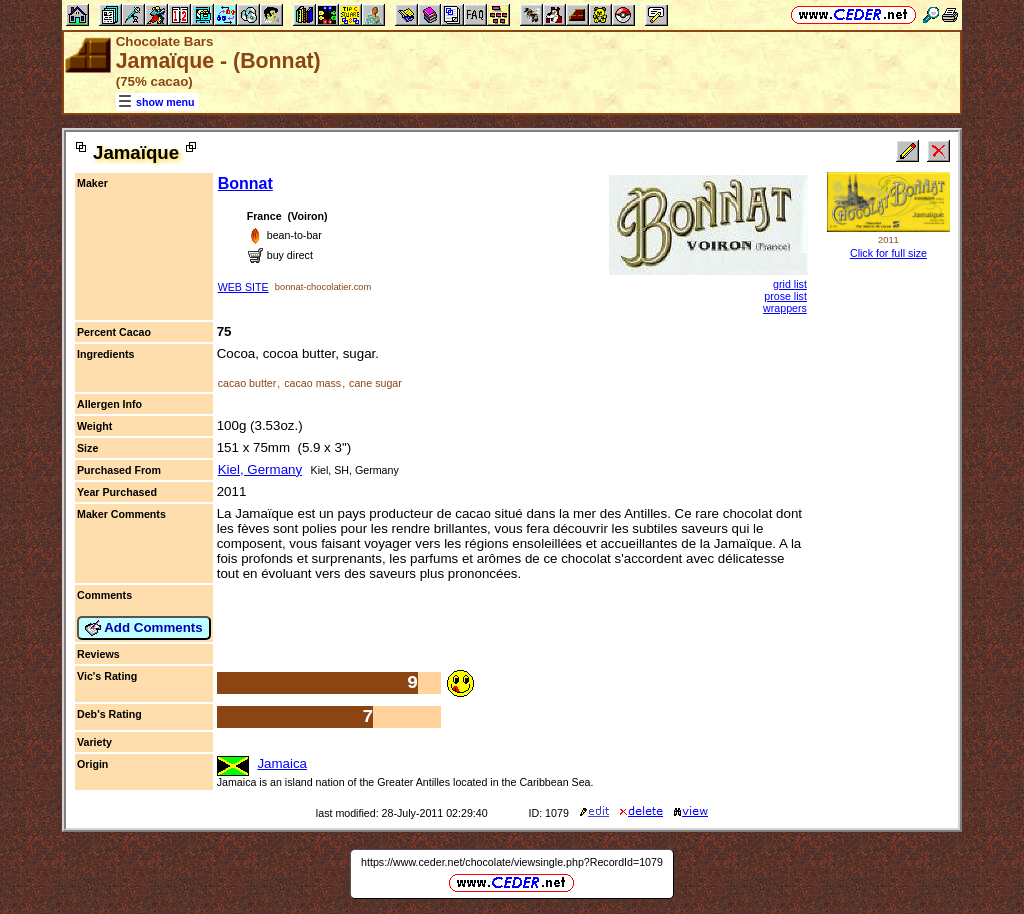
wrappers (785, 308)
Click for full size (888, 253)
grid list (790, 284)
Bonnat (245, 183)
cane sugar (375, 383)
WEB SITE (243, 287)
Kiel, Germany (260, 469)
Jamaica (282, 763)
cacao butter (247, 383)
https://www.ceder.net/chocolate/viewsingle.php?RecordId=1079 (512, 862)
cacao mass (312, 383)
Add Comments (144, 628)
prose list (785, 296)
